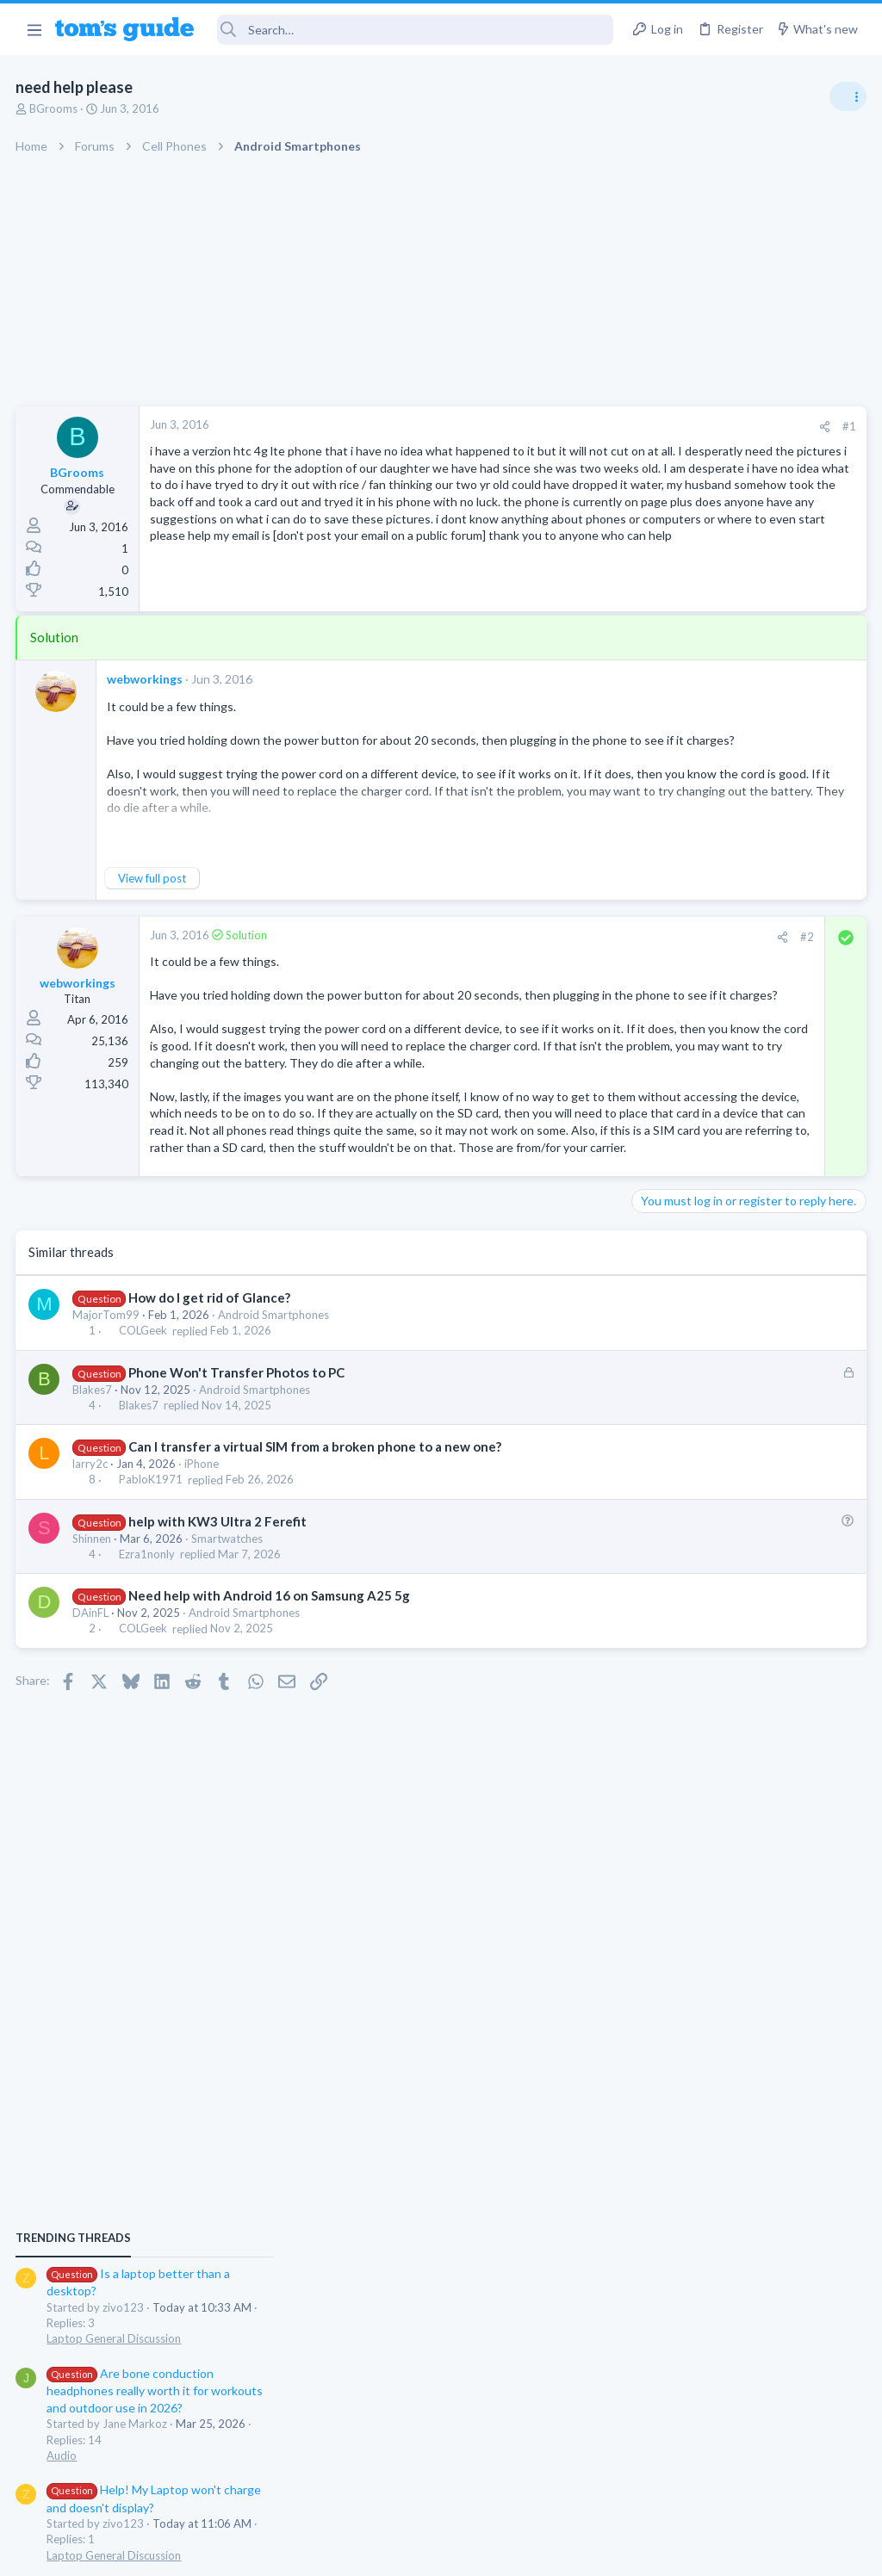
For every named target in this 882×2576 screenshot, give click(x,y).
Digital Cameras (677, 1649)
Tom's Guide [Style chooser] (742, 2480)
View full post (154, 899)
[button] (34, 29)
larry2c (91, 1586)
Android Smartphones (275, 1437)
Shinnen (93, 1660)
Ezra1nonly (148, 1676)
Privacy (485, 2551)
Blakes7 (94, 1511)
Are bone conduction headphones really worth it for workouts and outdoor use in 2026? (745, 1084)
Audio (652, 1149)
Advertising (255, 2551)
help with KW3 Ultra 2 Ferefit (218, 1642)
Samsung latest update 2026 (741, 1366)
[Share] (547, 426)
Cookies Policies (376, 2551)
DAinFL (92, 1735)
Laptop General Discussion (704, 1033)
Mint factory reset (713, 1283)
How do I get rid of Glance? (210, 1419)
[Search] (415, 30)
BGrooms (55, 108)
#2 (530, 957)
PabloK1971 (151, 1601)
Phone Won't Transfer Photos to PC (237, 1494)
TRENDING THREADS (664, 931)
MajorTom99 (107, 1437)
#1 (572, 426)
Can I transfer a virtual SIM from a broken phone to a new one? (315, 1568)
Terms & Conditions (604, 2551)
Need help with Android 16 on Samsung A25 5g (270, 1717)
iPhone (203, 1586)
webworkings (146, 699)
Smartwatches (228, 1660)
